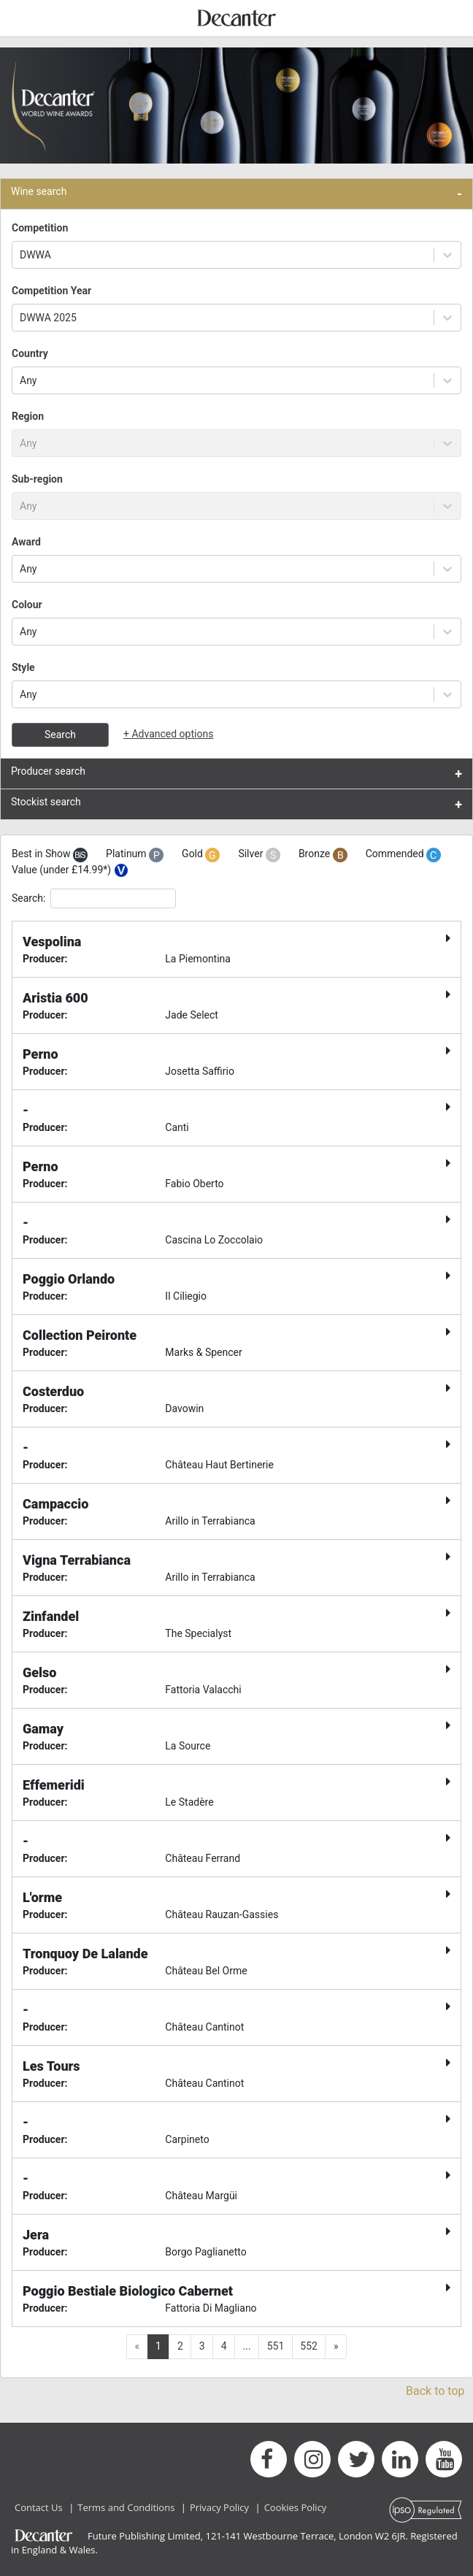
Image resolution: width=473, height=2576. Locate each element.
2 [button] (180, 2346)
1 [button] (158, 2346)
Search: (94, 898)
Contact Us (39, 2507)
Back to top (435, 2391)
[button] (336, 2346)
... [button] (247, 2346)
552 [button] (309, 2346)
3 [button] (202, 2346)
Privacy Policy (219, 2507)
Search (60, 734)
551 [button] (276, 2346)
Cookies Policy (295, 2507)
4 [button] (224, 2346)
